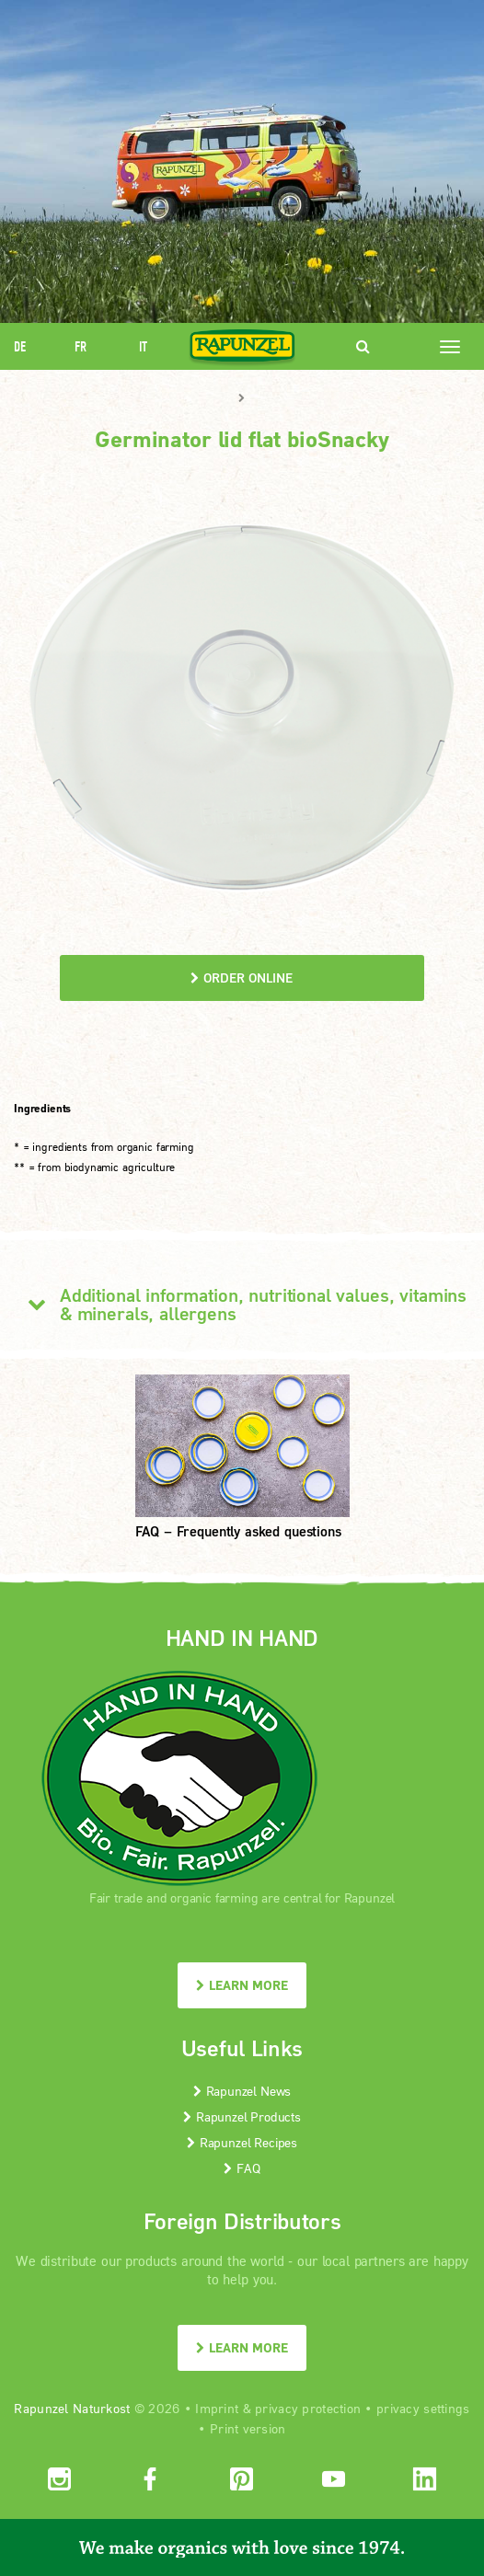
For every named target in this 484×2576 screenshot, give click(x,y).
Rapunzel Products (242, 2116)
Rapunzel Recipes (242, 2142)
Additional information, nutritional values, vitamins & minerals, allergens (240, 1304)
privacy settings (422, 2408)
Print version (248, 2428)
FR (80, 346)
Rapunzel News (242, 2091)
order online (241, 977)
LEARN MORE (242, 1985)
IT (143, 346)
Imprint (216, 2408)
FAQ (241, 2168)
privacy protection (308, 2408)
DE (20, 346)
